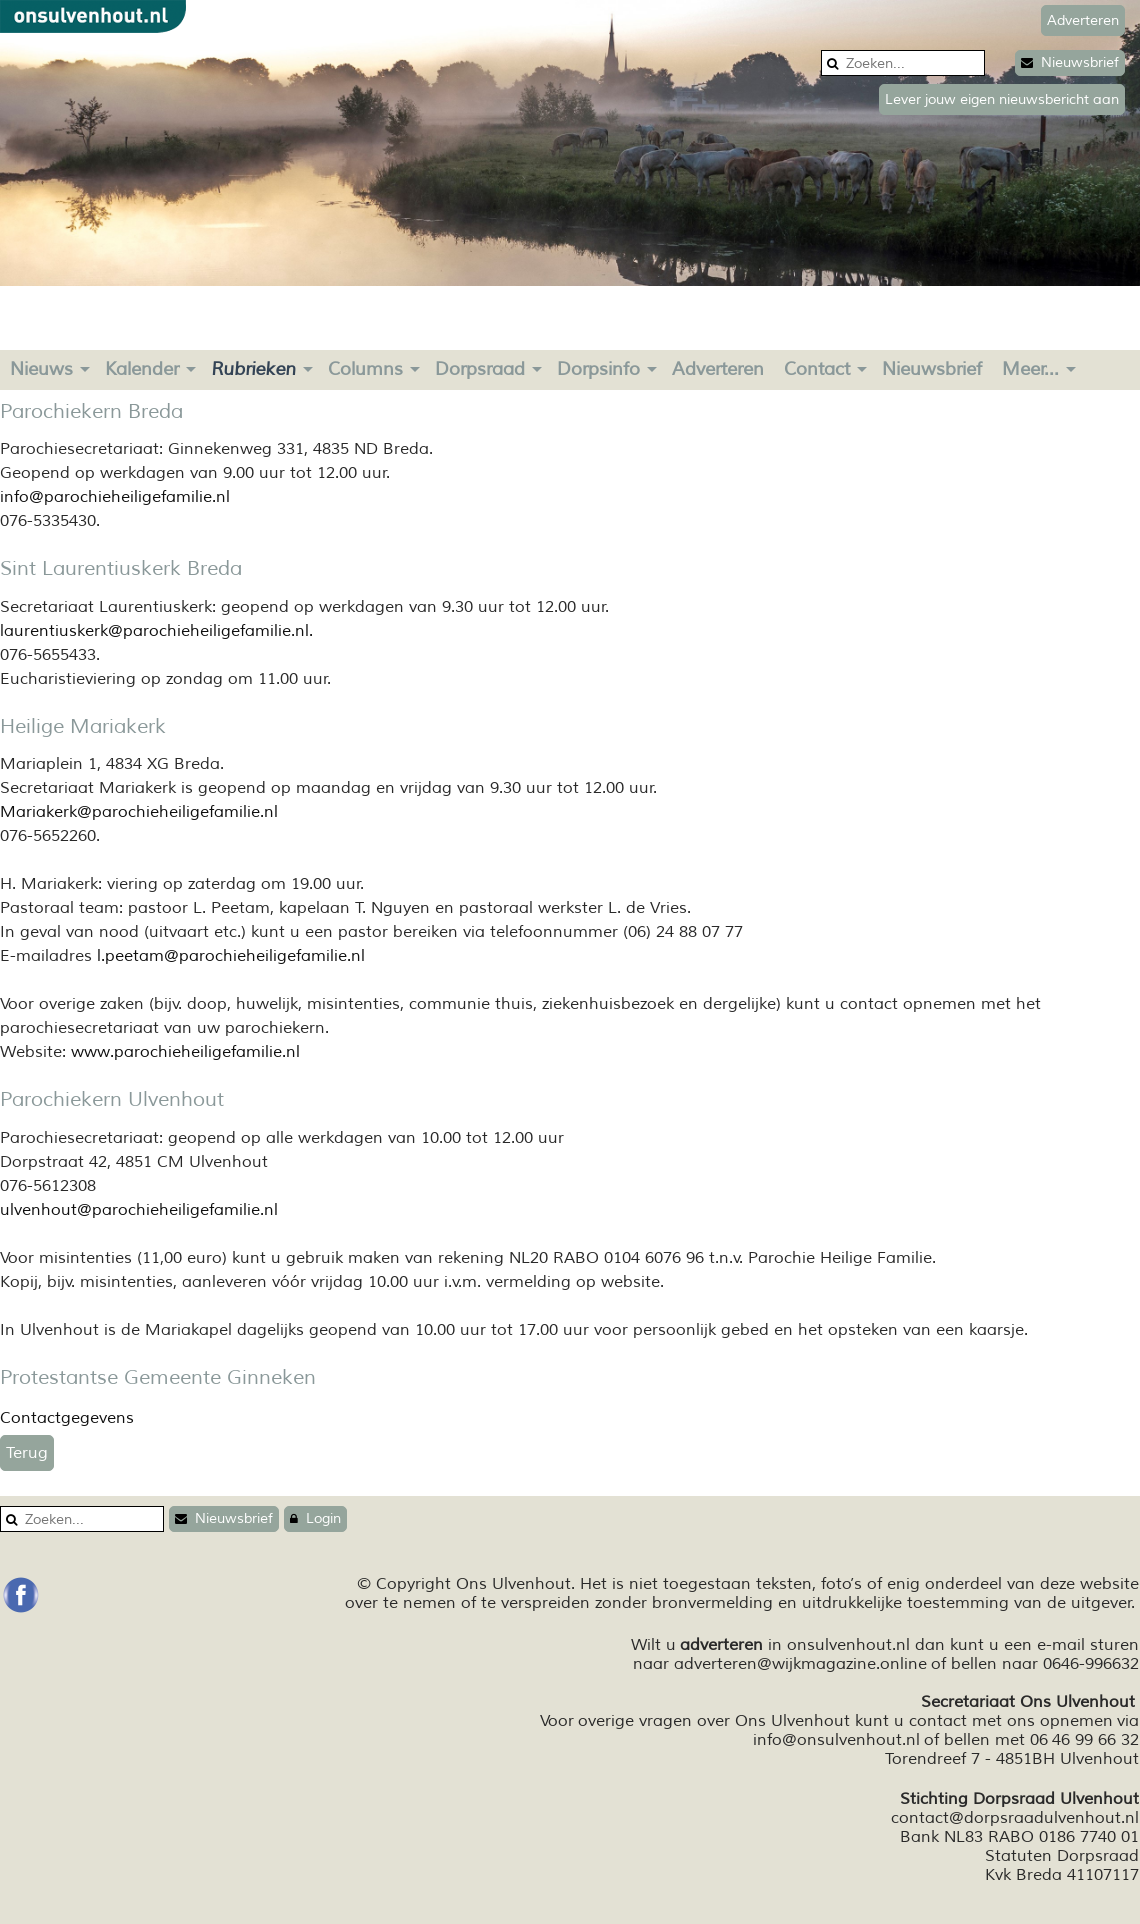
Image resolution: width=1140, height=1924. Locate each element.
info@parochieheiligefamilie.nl (115, 497)
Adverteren (718, 369)
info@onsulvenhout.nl (836, 1740)
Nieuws (41, 369)
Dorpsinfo (598, 369)
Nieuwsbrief (1070, 62)
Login (315, 1518)
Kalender (142, 369)
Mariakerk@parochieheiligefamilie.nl (139, 812)
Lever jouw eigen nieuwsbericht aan (1002, 99)
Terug (27, 1453)
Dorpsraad (480, 369)
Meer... (1030, 369)
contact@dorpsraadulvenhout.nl (1015, 1818)
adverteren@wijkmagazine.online (800, 1664)
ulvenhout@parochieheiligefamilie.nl (139, 1210)
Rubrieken (253, 369)
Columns (365, 369)
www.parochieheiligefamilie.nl (185, 1052)
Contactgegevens (67, 1418)
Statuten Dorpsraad (1062, 1856)
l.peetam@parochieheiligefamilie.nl (231, 956)
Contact (817, 369)
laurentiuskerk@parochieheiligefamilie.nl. (156, 631)
